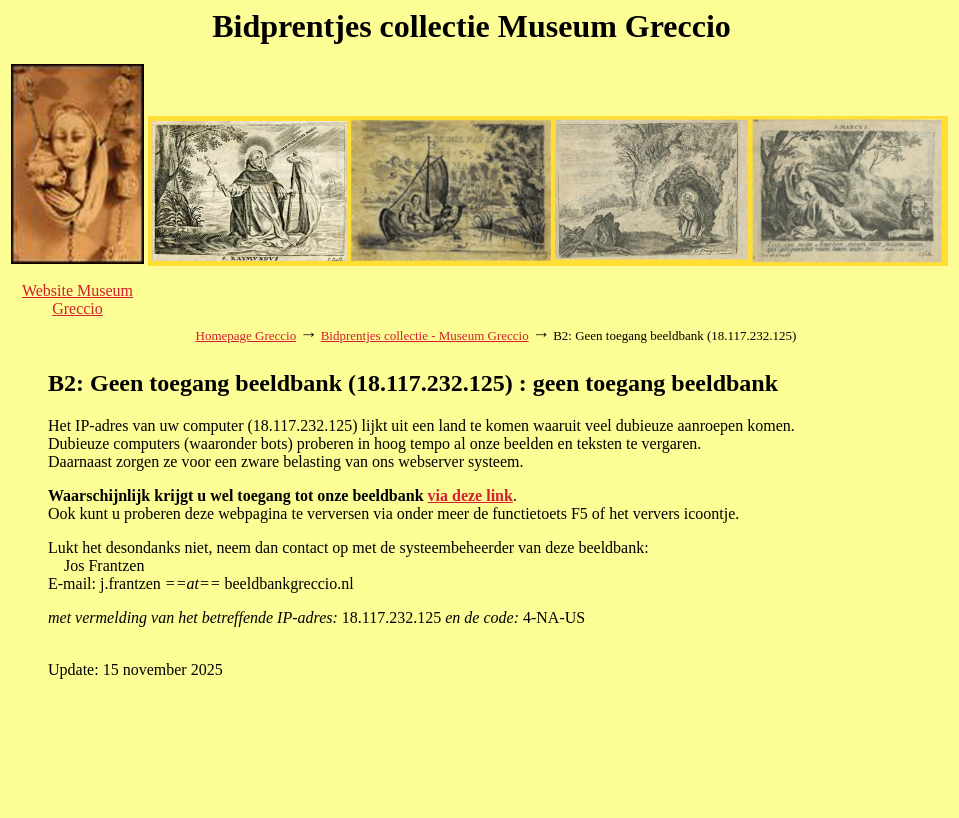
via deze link (470, 495)
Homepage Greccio (246, 335)
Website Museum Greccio (77, 299)
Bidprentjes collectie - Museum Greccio (425, 335)
